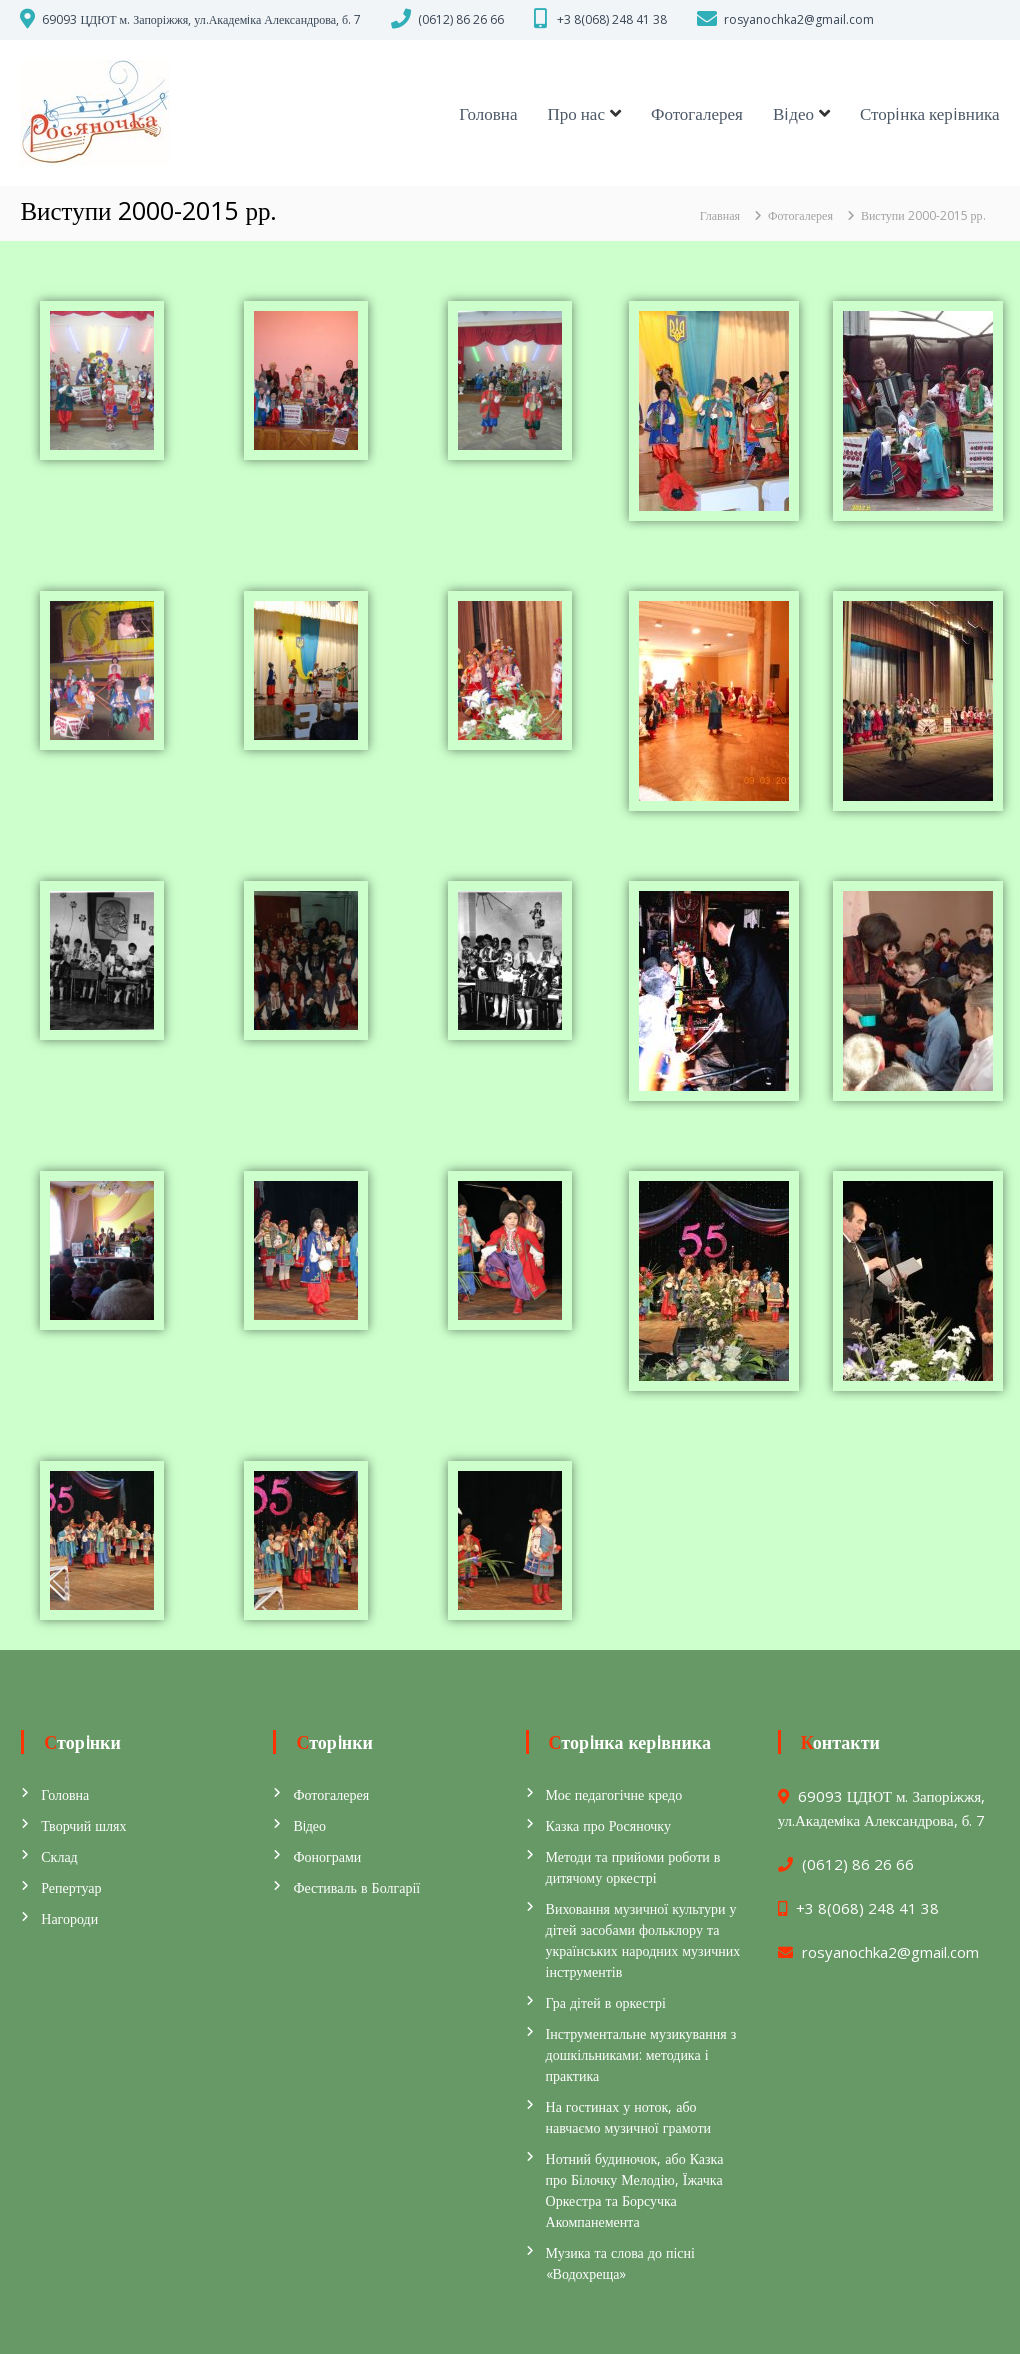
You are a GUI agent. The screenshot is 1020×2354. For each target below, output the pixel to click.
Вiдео (793, 113)
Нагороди (69, 1918)
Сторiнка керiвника (930, 113)
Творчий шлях (83, 1825)
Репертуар (71, 1887)
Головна (488, 113)
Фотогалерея (697, 113)
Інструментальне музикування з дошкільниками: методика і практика (641, 2054)
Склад (59, 1856)
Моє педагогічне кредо (614, 1794)
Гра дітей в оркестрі (606, 2002)
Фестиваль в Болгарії (356, 1887)
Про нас (575, 113)
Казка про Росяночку (608, 1825)
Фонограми (327, 1856)
